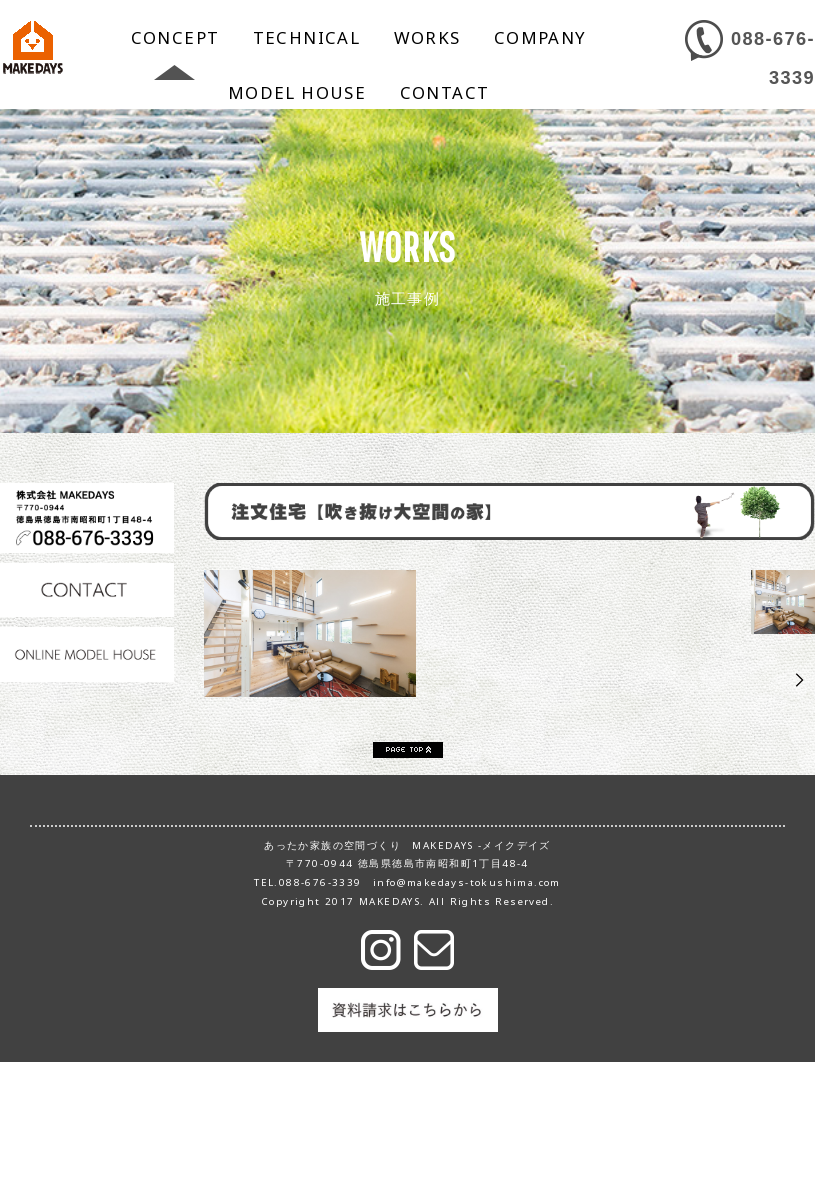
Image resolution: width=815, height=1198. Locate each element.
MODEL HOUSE (297, 92)
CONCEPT (175, 37)
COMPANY (540, 37)
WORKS (427, 37)
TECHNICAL (307, 37)
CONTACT (445, 92)
